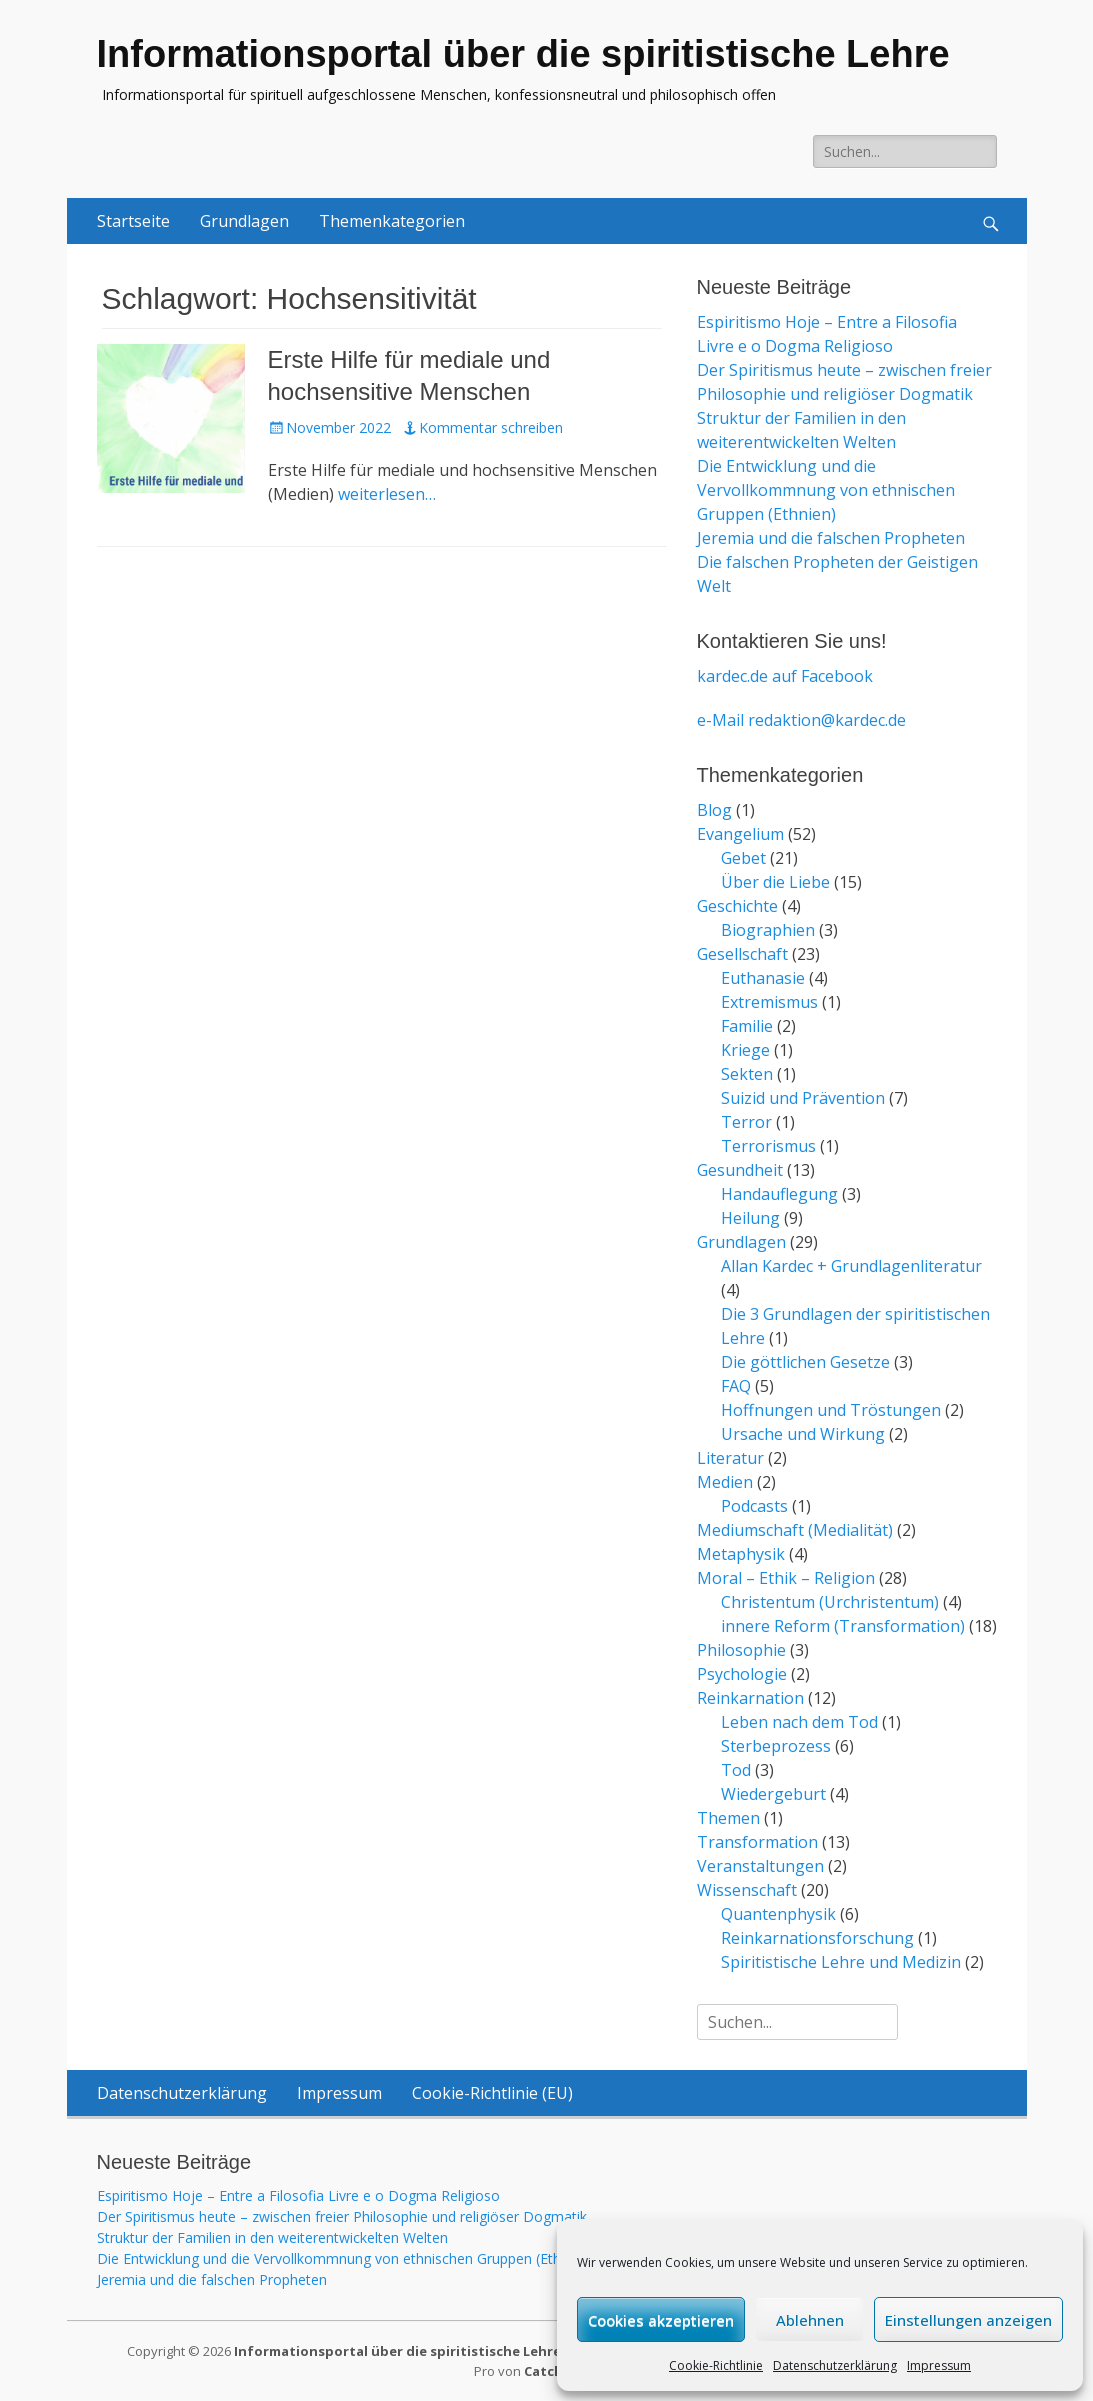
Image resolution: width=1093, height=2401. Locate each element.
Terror (746, 1122)
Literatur (730, 1458)
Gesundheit (740, 1170)
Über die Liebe (775, 882)
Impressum (939, 2365)
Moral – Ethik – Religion (786, 1578)
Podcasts (754, 1506)
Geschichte (737, 906)
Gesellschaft (742, 954)
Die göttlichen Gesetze (805, 1362)
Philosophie (741, 1650)
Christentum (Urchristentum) (830, 1602)
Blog (714, 810)
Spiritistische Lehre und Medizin (841, 1962)
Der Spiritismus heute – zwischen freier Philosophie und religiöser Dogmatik (342, 2216)
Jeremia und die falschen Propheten (831, 538)
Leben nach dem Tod (799, 1722)
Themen (728, 1818)
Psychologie (742, 1674)
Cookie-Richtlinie (716, 2365)
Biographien (768, 930)
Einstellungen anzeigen (968, 2320)
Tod (736, 1770)
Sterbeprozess (776, 1746)
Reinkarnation (750, 1698)
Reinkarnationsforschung (817, 1938)
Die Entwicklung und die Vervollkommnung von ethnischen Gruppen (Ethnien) (826, 490)
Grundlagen (244, 221)
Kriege (745, 1050)
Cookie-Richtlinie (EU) (492, 2093)
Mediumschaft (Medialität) (795, 1530)
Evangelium (740, 834)
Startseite (133, 221)
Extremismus (769, 1002)
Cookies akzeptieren (661, 2320)
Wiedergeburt (773, 1794)
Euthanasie (763, 978)
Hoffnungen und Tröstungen (831, 1410)
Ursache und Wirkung (803, 1434)
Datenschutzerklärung (835, 2365)
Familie (747, 1026)
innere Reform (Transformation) (843, 1626)
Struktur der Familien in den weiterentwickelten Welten (272, 2237)
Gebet (743, 858)
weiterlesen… (387, 494)
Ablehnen (810, 2320)
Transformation (757, 1842)
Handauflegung (779, 1194)
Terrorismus (768, 1146)
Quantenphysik (778, 1914)
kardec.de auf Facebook (785, 676)
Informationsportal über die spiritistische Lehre (523, 54)
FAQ (736, 1386)
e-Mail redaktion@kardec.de (801, 720)
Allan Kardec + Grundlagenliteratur (851, 1266)
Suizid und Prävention (803, 1098)
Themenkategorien (392, 221)
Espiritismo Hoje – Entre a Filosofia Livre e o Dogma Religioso (298, 2195)
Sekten (747, 1074)
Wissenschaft (747, 1890)
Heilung (750, 1218)
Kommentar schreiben (491, 427)
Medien (725, 1482)
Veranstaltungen (760, 1866)
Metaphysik (741, 1554)
